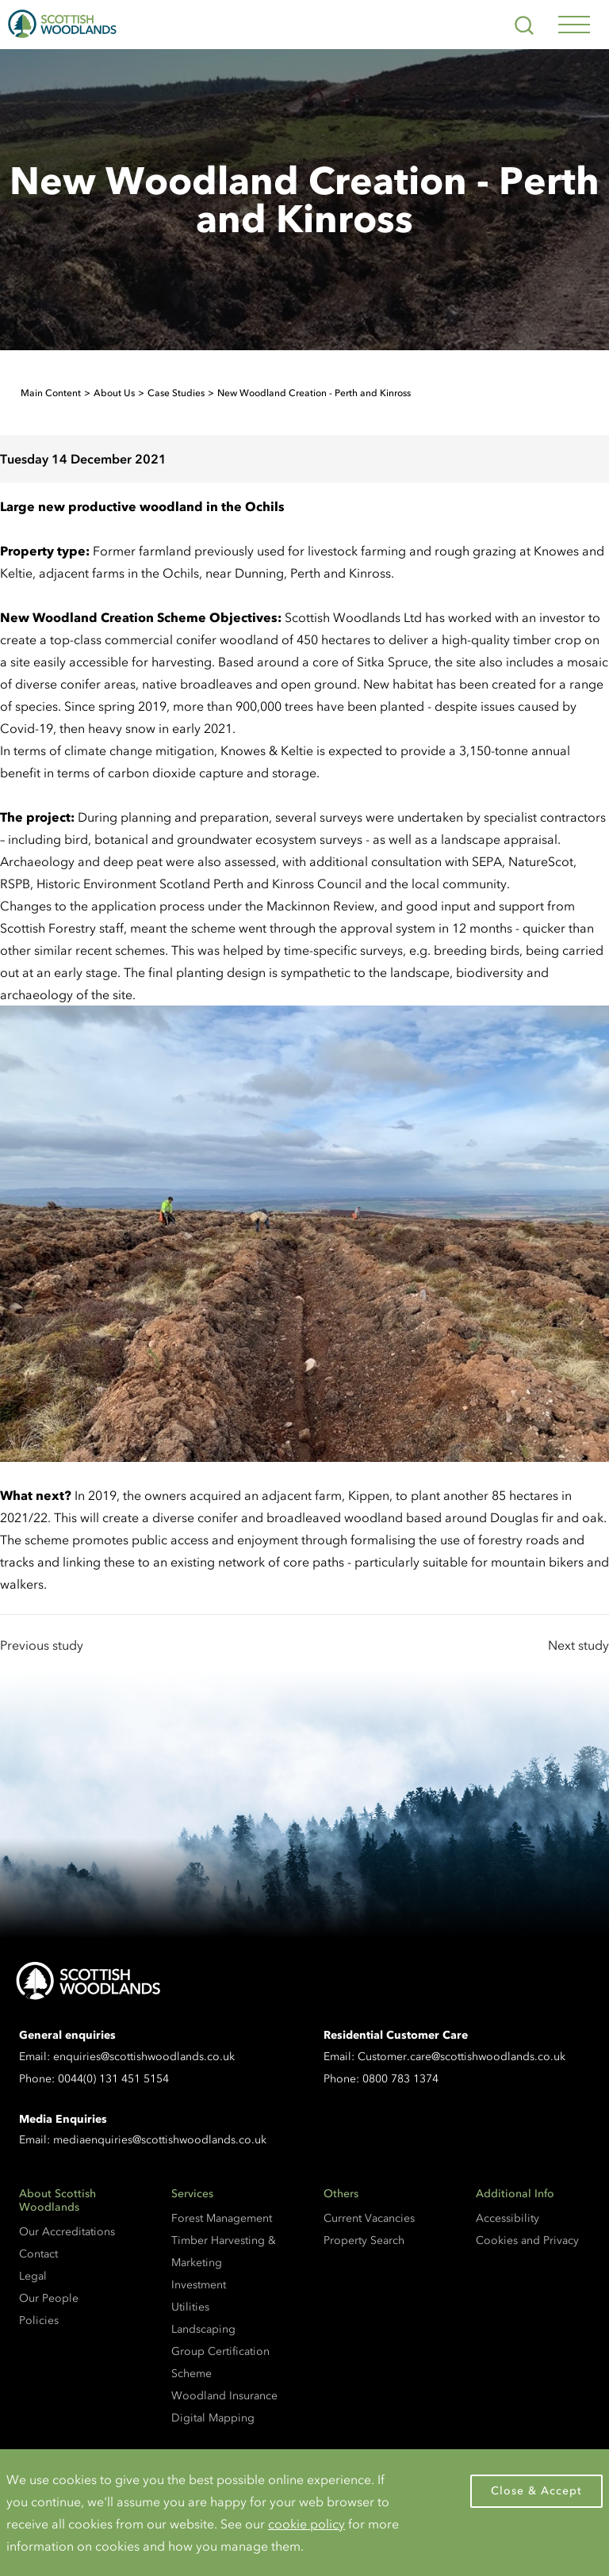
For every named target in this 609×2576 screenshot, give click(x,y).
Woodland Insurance (224, 2395)
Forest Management (221, 2218)
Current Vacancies (369, 2218)
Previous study (41, 1645)
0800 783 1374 (400, 2079)
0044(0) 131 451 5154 (113, 2079)
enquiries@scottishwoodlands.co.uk (144, 2056)
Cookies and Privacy (527, 2240)
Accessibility (507, 2218)
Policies (39, 2320)
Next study (578, 1645)
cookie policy (306, 2524)
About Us (114, 393)
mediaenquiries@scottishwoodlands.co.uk (159, 2140)
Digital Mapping (213, 2418)
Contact (38, 2254)
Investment (198, 2285)
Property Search (364, 2240)
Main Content (51, 393)
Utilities (190, 2307)
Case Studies (176, 393)
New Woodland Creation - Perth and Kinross (314, 393)
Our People (49, 2298)
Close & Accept (536, 2491)
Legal (33, 2276)
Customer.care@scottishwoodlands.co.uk (461, 2056)
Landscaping (203, 2329)
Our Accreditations (67, 2231)
